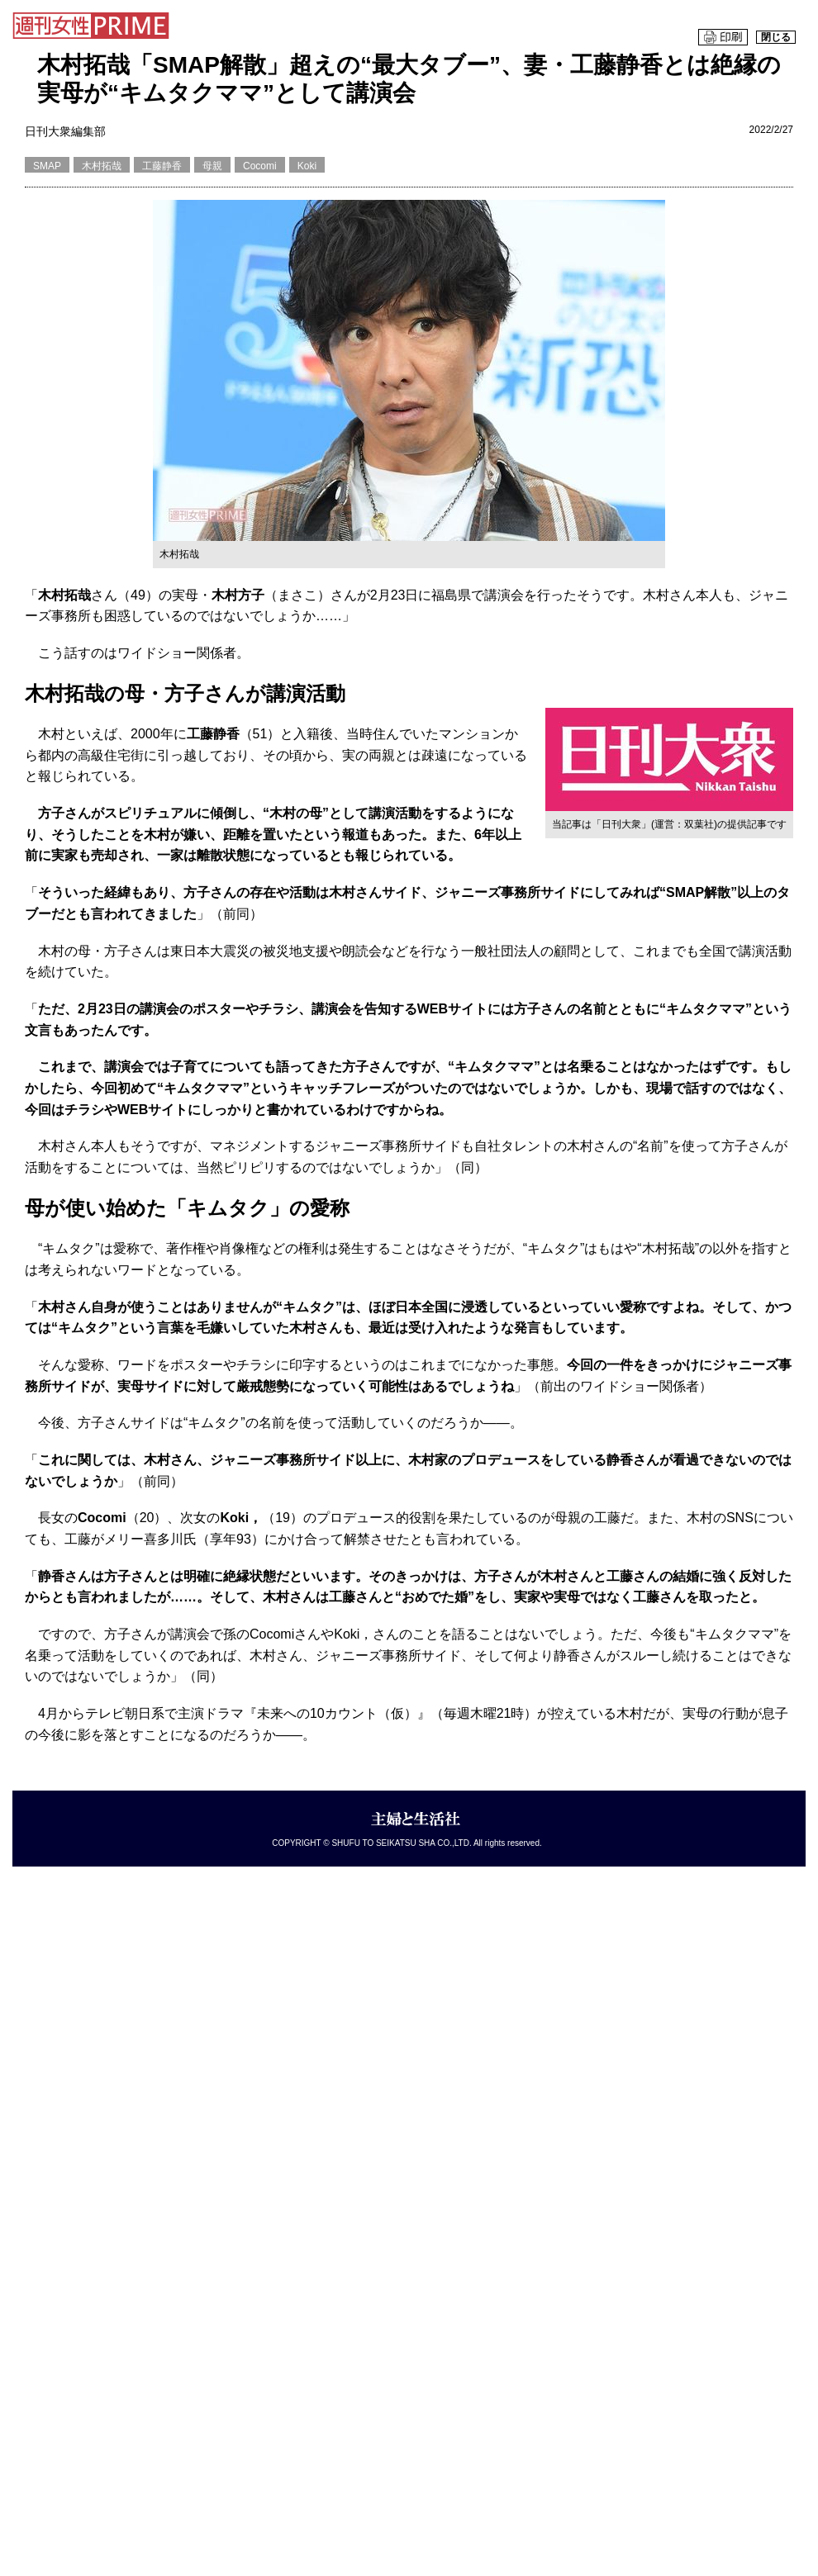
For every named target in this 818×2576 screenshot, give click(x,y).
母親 (212, 166)
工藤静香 (162, 166)
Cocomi (260, 166)
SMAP (47, 166)
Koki (306, 166)
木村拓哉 (101, 166)
